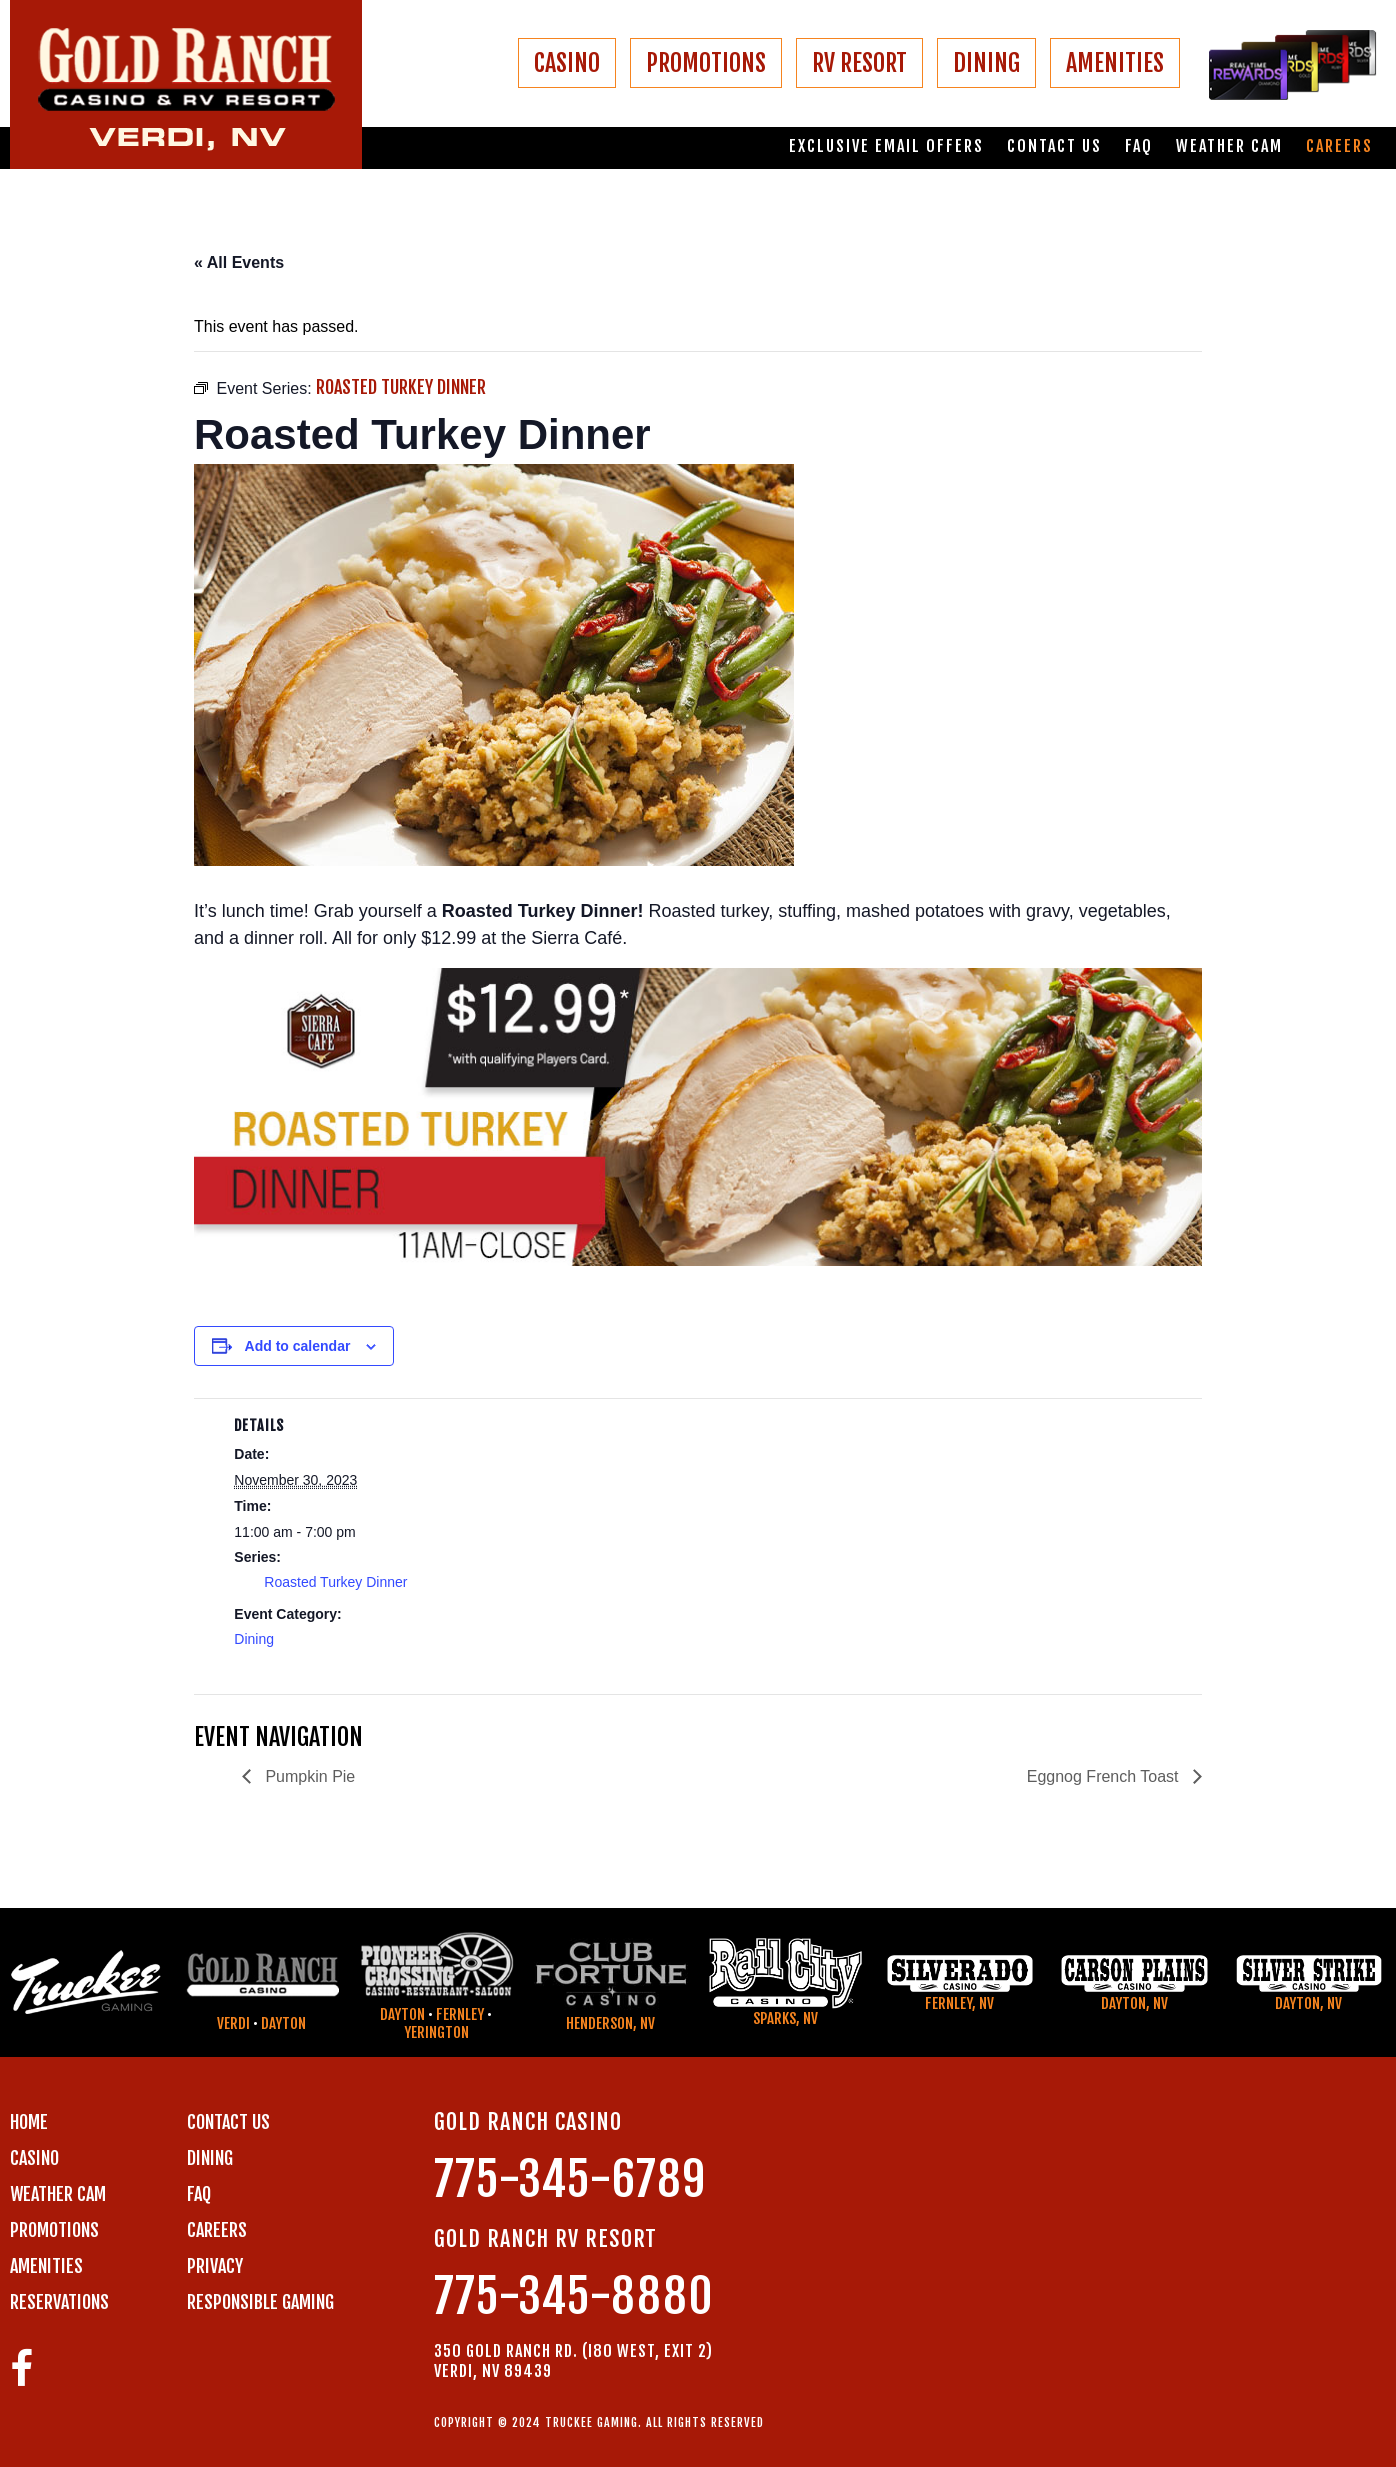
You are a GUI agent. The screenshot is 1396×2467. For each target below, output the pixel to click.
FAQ (1139, 146)
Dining (254, 1639)
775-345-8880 (574, 2296)
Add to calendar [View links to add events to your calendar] (298, 1346)
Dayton (283, 2023)
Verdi (233, 2023)
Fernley (460, 2014)
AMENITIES (1115, 63)
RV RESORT (859, 63)
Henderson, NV (610, 2023)
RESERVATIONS (59, 2302)
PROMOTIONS (706, 63)
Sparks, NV (785, 2018)
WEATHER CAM (58, 2194)
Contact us (1054, 146)
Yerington (436, 2032)
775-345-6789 (570, 2179)
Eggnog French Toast (1105, 1776)
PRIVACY (215, 2266)
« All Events (239, 262)
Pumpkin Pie (308, 1776)
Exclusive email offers (886, 146)
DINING (986, 63)
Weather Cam (1229, 146)
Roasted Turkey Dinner (335, 1582)
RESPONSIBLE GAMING (260, 2302)
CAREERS (217, 2230)
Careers (1339, 146)
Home (29, 2122)
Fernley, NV (959, 2003)
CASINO (567, 63)
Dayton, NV (1134, 2003)
